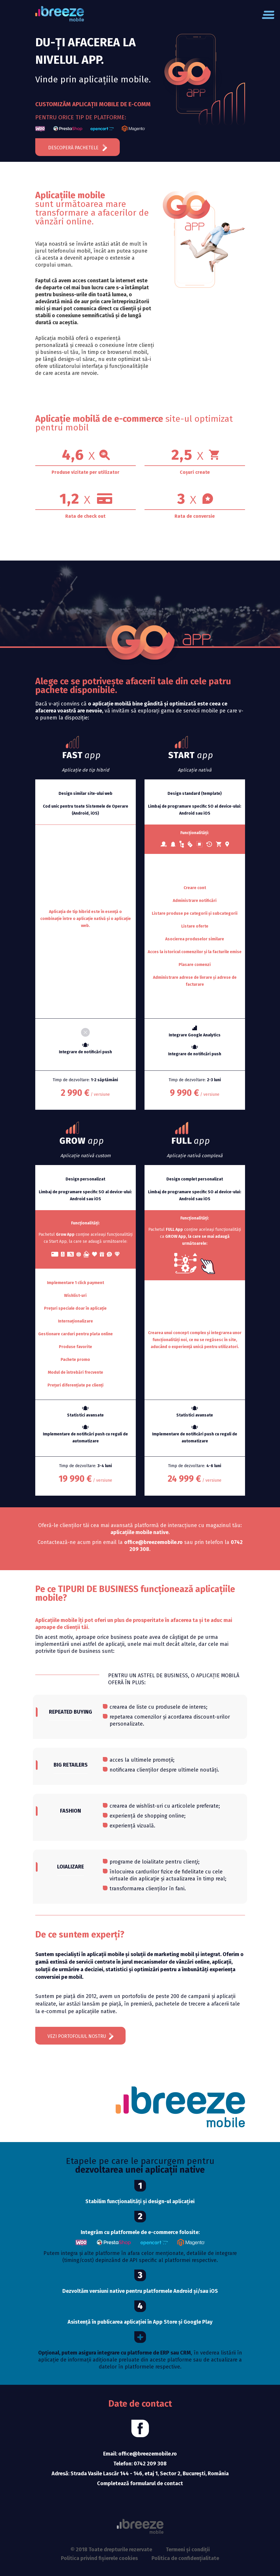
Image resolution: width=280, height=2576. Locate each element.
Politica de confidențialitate (185, 2558)
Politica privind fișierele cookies (99, 2558)
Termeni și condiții (188, 2549)
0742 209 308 (150, 2463)
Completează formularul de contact (140, 2483)
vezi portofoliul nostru (80, 2036)
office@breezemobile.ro (147, 2454)
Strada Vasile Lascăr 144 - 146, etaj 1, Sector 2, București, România (150, 2473)
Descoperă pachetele (77, 147)
